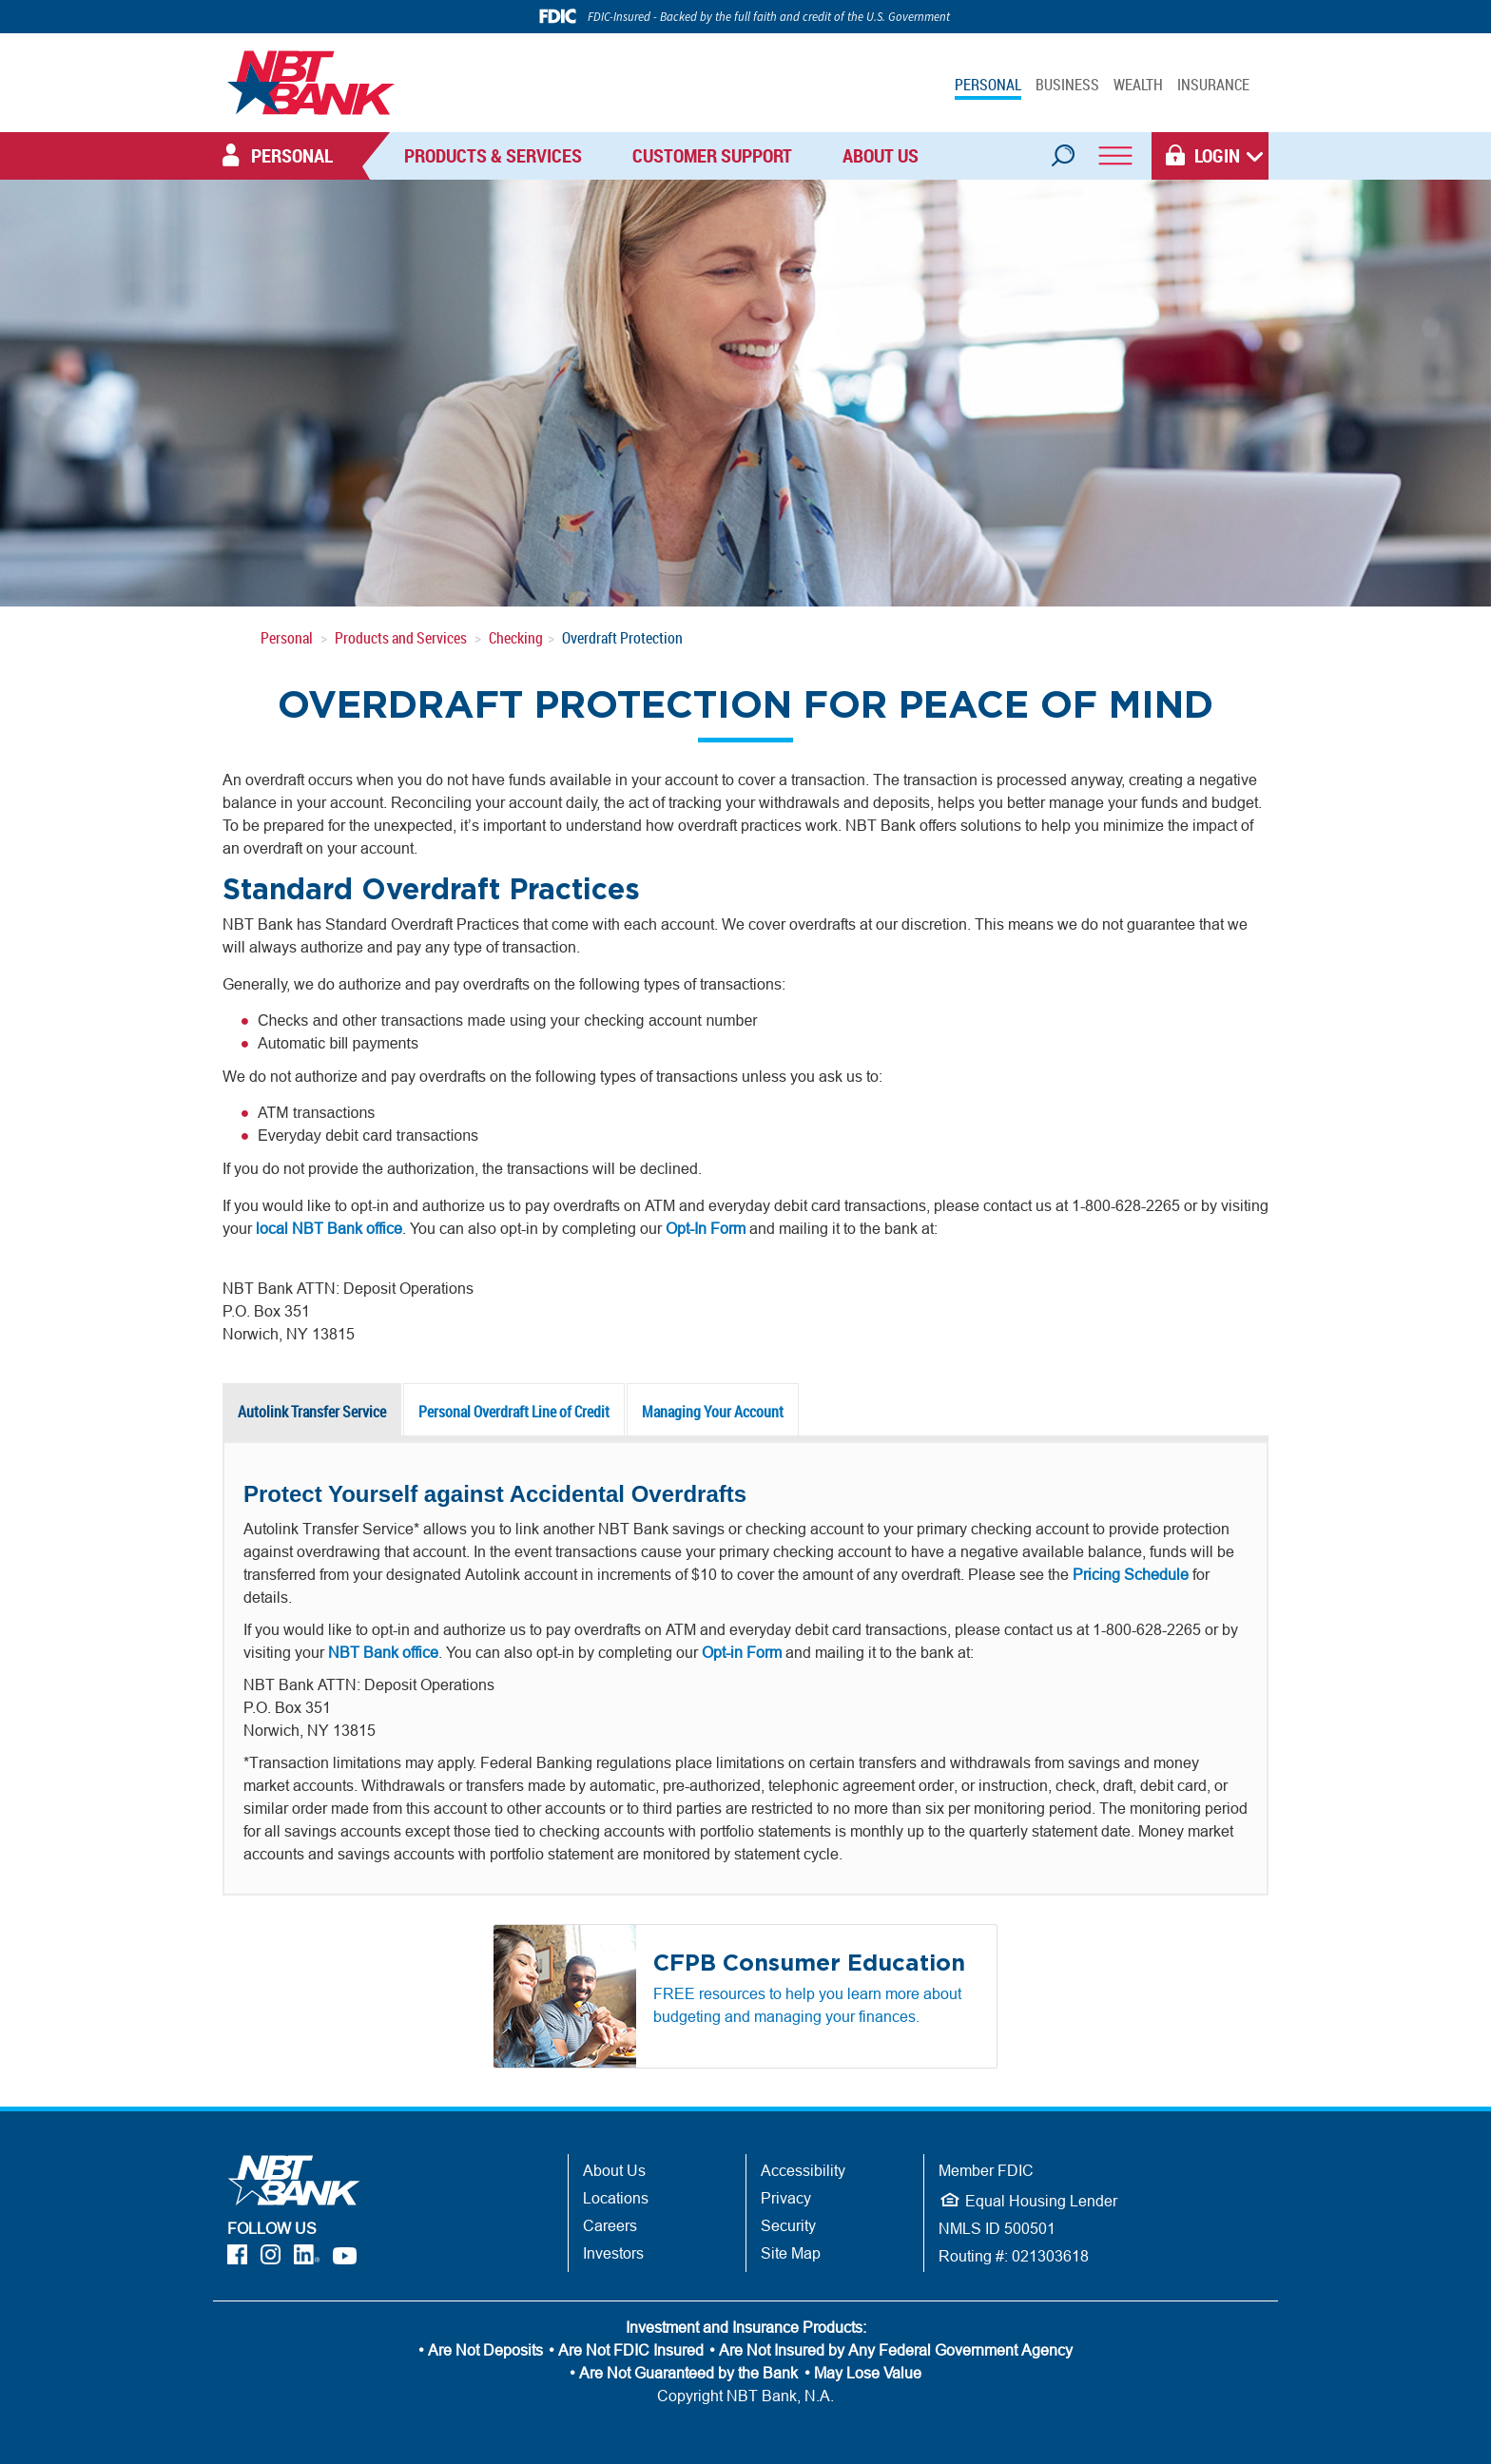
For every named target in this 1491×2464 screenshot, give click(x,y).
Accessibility (803, 2170)
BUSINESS (1067, 84)
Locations (616, 2197)
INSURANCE (1213, 84)
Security (788, 2225)
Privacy (786, 2197)
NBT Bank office (383, 1652)
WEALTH (1138, 84)
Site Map (791, 2253)
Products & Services (493, 155)
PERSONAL (988, 84)
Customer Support (712, 155)
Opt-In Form (706, 1228)
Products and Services (401, 637)
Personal (287, 637)
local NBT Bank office (329, 1228)
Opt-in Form (742, 1652)
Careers (610, 2225)
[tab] (313, 1411)
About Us (880, 155)
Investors (613, 2253)
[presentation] (312, 1411)
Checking (516, 637)
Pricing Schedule (1131, 1574)
